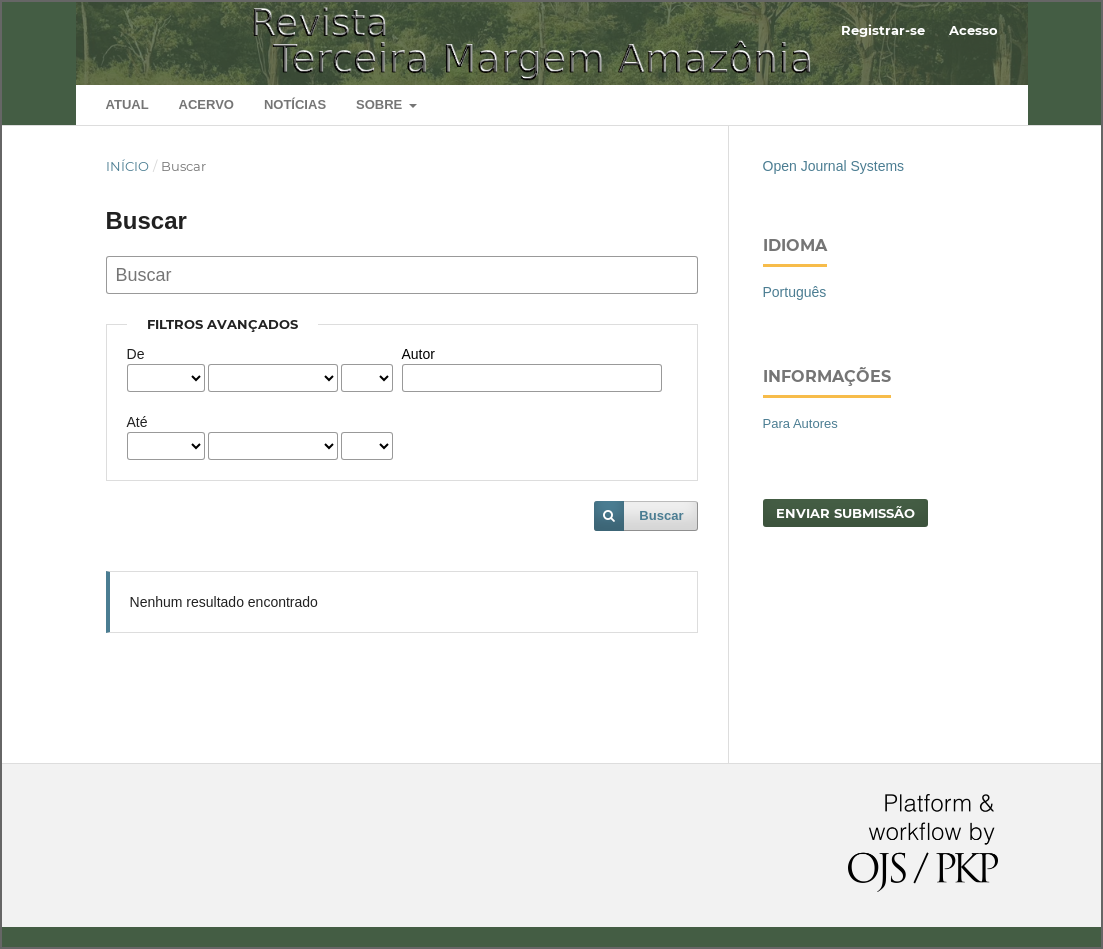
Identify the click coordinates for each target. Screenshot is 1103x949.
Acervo (206, 104)
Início (127, 166)
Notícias (295, 104)
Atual (127, 104)
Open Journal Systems (834, 166)
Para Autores (800, 423)
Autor (418, 354)
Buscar (661, 515)
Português (795, 292)
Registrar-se (883, 30)
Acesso (973, 30)
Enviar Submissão (845, 513)
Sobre (381, 104)
